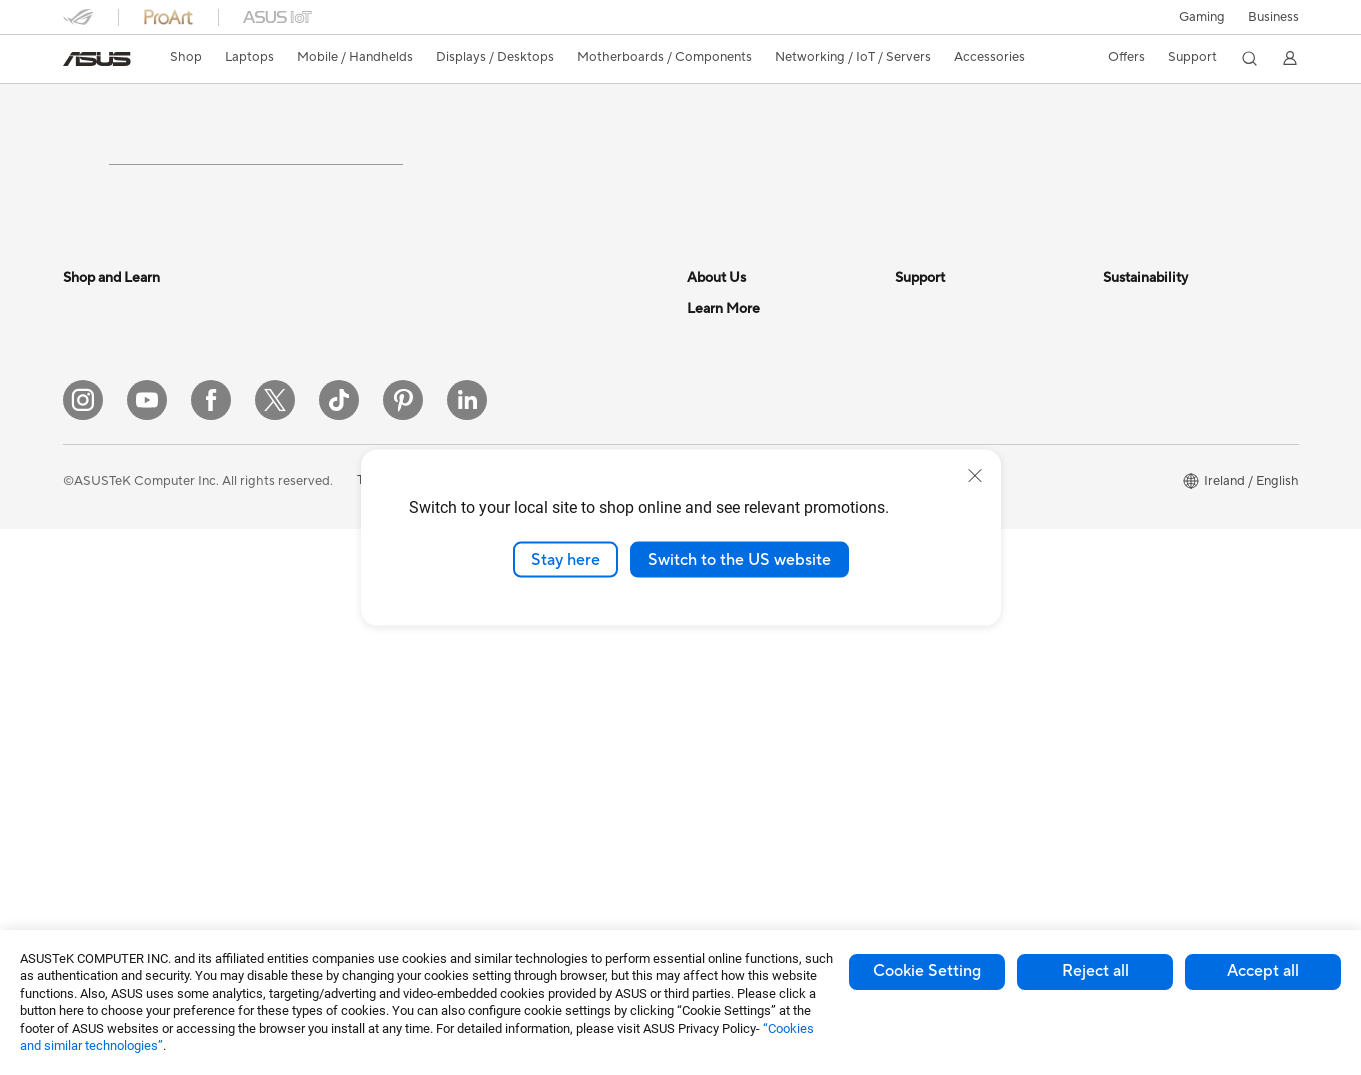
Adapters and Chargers (545, 835)
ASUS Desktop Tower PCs (140, 851)
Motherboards (312, 579)
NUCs (287, 428)
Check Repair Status (956, 398)
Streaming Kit (516, 745)
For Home (92, 429)
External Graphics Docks (342, 759)
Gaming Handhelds (119, 640)
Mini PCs (295, 458)
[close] (975, 475)
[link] (97, 59)
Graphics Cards (315, 609)
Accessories (98, 579)
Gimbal (497, 775)
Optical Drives (311, 819)
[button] (1202, 17)
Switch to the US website (739, 559)
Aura (701, 834)
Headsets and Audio (535, 655)
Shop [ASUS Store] (186, 57)
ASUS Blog (720, 714)
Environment (1140, 428)
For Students (101, 459)
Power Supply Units (327, 669)
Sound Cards (307, 789)
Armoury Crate (731, 804)
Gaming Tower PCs (325, 398)
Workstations (308, 488)
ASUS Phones (104, 670)
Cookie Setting (927, 971)
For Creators (101, 519)
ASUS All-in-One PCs (125, 821)
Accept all (1263, 971)
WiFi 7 (494, 398)
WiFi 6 (494, 428)
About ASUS (724, 398)
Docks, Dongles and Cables (557, 865)
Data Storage (309, 729)
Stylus (494, 805)
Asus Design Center (745, 774)
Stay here (565, 559)
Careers (710, 654)
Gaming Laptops (112, 549)
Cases (287, 699)
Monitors (90, 761)
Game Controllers (528, 685)
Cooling (292, 639)
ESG (1116, 398)
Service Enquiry (941, 428)
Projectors (94, 791)
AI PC (704, 744)
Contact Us (721, 428)
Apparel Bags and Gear (544, 715)
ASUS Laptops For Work (135, 489)
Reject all (1095, 971)
